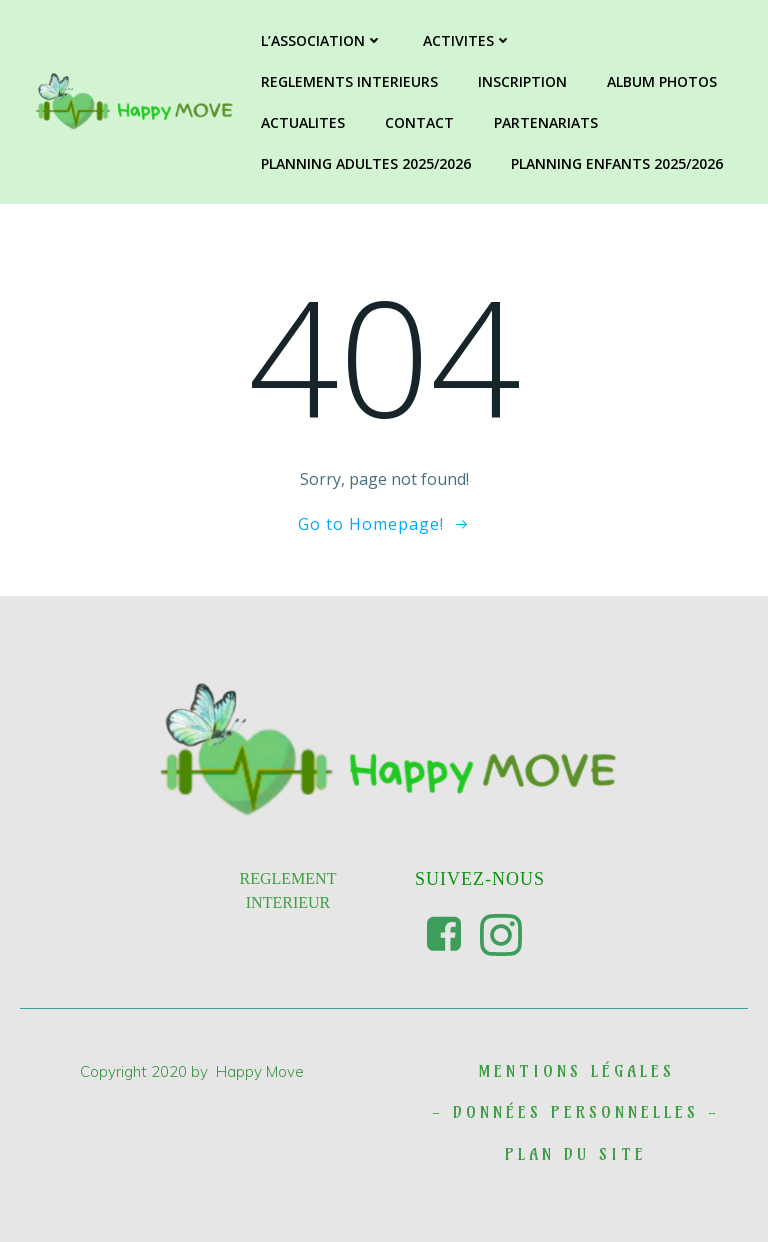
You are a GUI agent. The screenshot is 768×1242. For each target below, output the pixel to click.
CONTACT (419, 122)
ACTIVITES (467, 40)
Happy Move (260, 1071)
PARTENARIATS (546, 122)
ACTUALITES (303, 122)
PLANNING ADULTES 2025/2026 (366, 163)
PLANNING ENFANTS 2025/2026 (617, 163)
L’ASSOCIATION (322, 40)
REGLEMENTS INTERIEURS (349, 81)
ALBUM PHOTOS (662, 81)
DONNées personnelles (576, 1112)
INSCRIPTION (522, 81)
